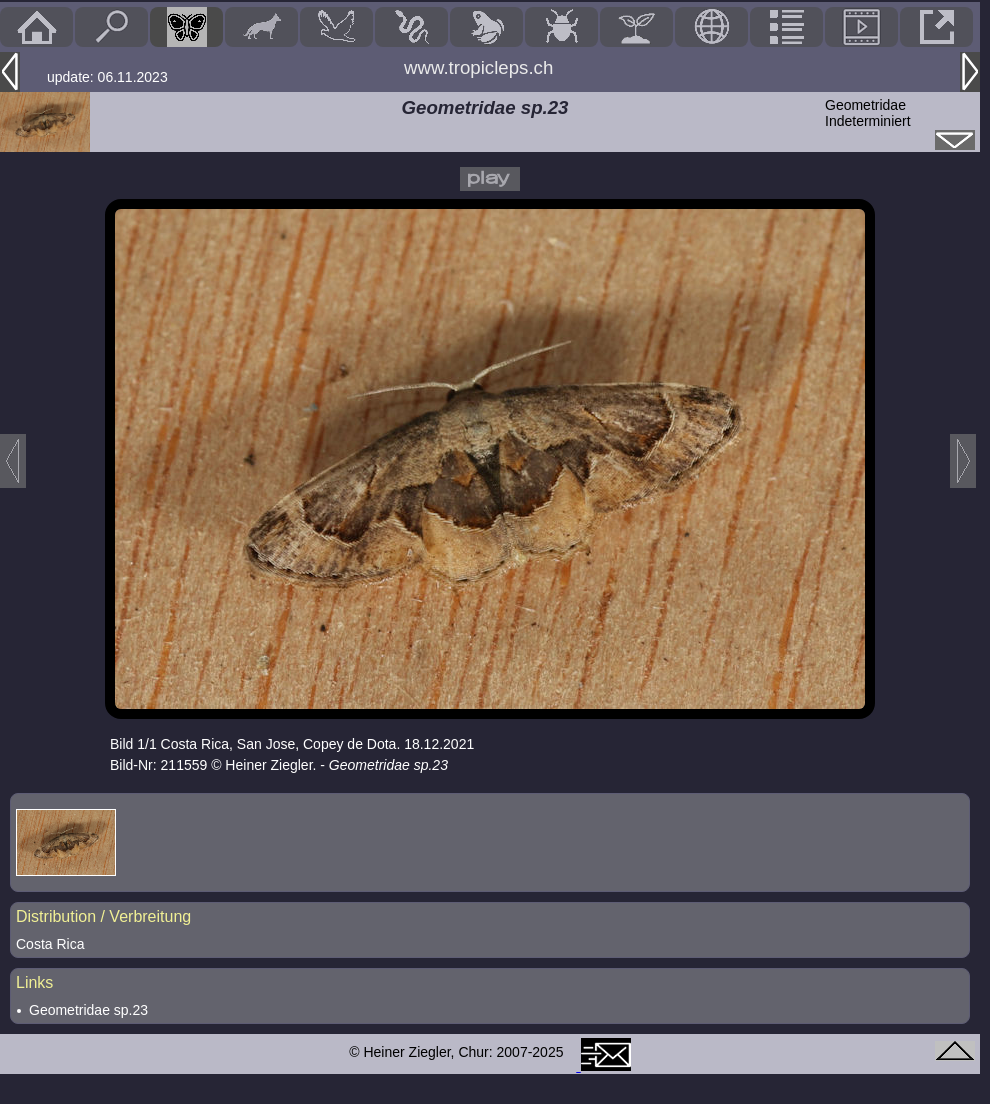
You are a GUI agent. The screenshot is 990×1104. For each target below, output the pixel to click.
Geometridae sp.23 (88, 1010)
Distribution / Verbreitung (103, 916)
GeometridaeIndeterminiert (868, 113)
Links (34, 982)
